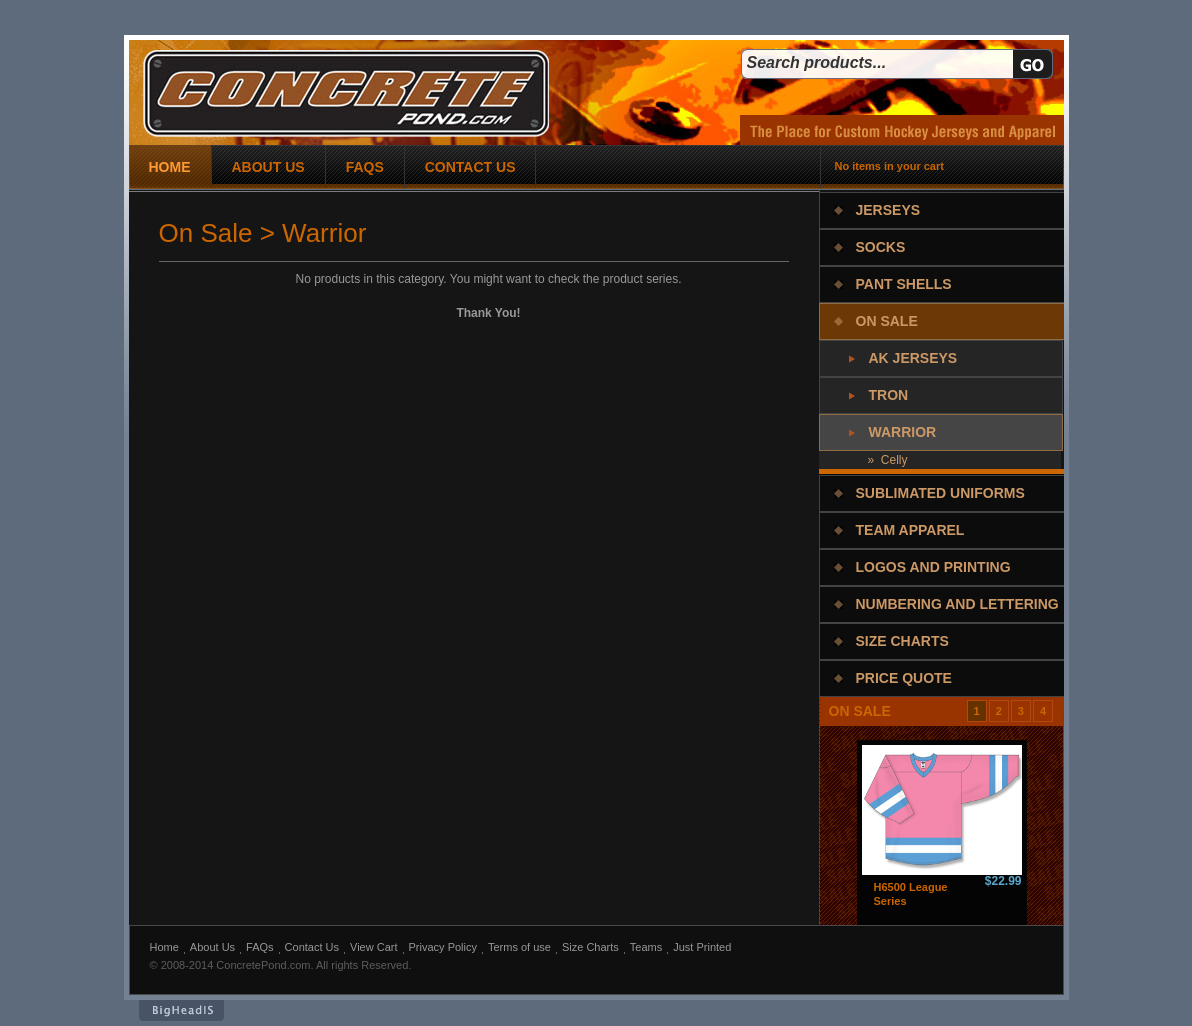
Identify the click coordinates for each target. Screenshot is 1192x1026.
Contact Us (312, 947)
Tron (889, 395)
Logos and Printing (933, 567)
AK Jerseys (913, 358)
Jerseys (888, 210)
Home (164, 947)
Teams (646, 947)
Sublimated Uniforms (940, 493)
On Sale (887, 321)
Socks (881, 247)
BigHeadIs (181, 1010)
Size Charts (902, 641)
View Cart (373, 947)
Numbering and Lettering (957, 604)
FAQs (260, 947)
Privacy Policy (443, 947)
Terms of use (519, 947)
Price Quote (904, 678)
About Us (212, 947)
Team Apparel (910, 530)
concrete (346, 93)
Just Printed (702, 947)
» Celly (888, 460)
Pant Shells (904, 284)
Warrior (903, 432)
